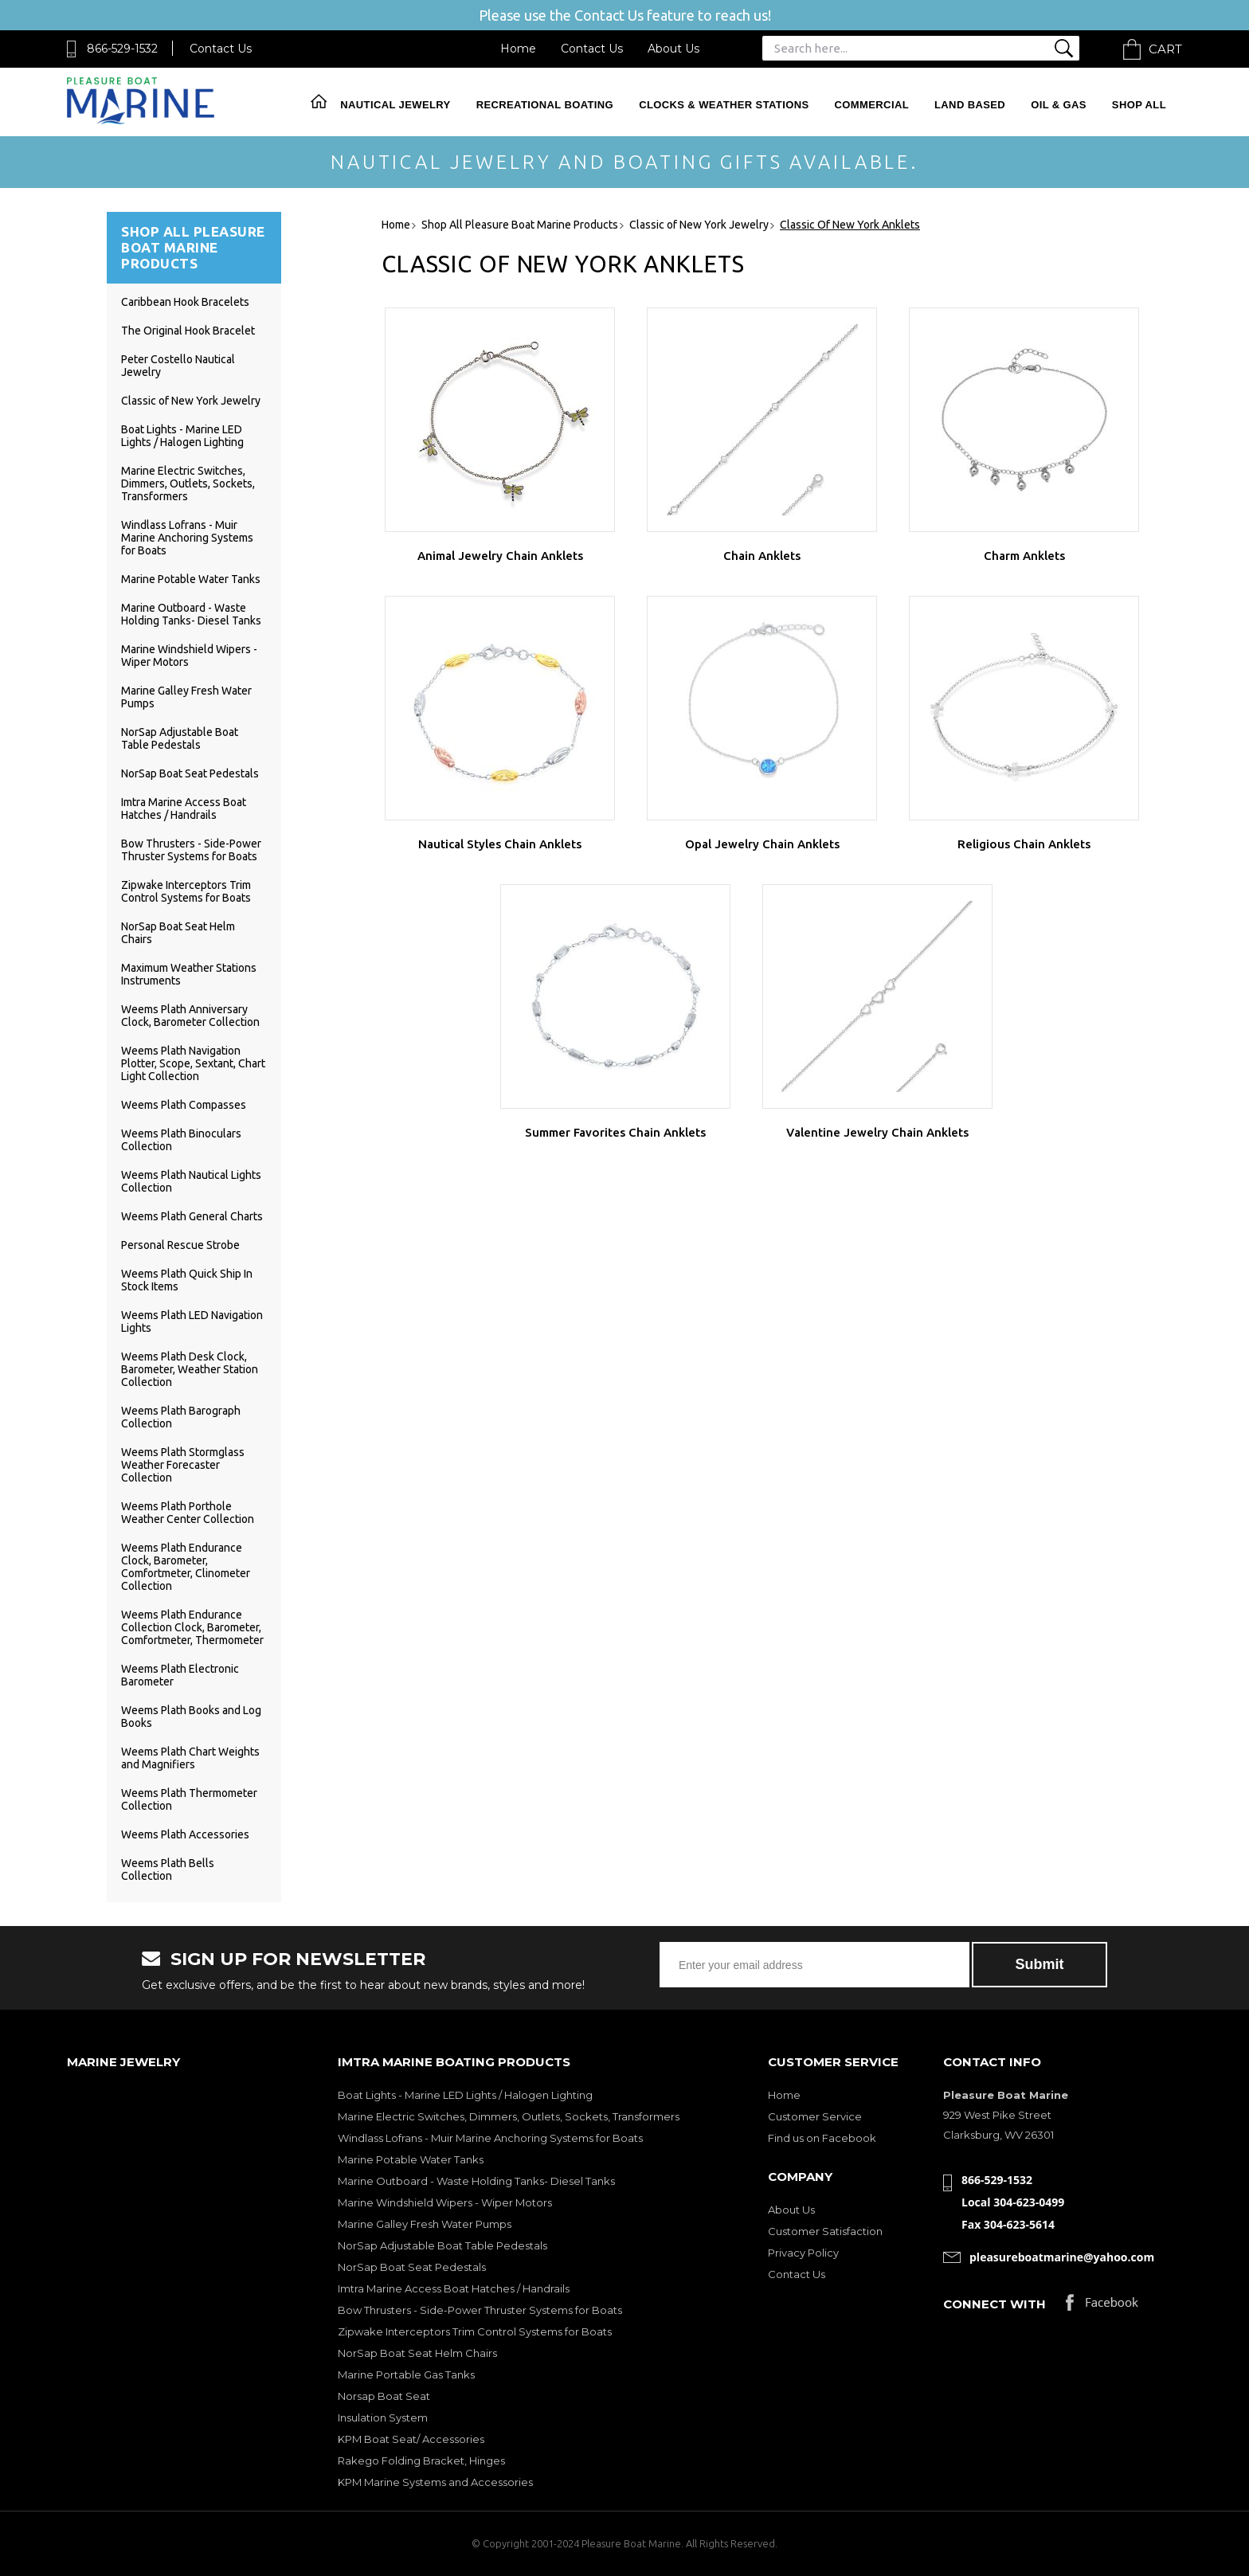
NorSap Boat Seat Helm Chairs (417, 2353)
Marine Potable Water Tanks (190, 579)
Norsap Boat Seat (384, 2396)
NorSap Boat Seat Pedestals (190, 773)
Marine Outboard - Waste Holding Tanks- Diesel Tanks (191, 614)
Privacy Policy (803, 2252)
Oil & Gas (1059, 105)
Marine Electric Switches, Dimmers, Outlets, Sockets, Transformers (188, 483)
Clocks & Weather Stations (724, 105)
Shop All (1139, 105)
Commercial (872, 105)
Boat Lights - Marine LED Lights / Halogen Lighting (182, 435)
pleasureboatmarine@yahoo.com (1061, 2257)
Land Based (969, 105)
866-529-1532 (122, 48)
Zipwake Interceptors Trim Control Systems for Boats (186, 891)
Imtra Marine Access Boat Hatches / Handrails (183, 808)
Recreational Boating (544, 105)
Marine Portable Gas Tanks (406, 2374)
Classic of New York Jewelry (190, 400)
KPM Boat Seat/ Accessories (411, 2439)
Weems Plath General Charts (192, 1216)
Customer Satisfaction (825, 2231)
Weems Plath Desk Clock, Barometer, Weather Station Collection (189, 1369)
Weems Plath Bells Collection (167, 1869)
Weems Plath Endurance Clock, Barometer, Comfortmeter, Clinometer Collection (185, 1566)
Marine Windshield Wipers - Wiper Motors (445, 2202)
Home (518, 48)
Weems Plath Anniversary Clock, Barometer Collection (190, 1015)
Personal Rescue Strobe (180, 1245)
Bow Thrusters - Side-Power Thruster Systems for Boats (191, 850)
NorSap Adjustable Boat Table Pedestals (179, 738)
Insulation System (383, 2417)
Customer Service (815, 2116)
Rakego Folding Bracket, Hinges (421, 2460)
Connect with (994, 2304)
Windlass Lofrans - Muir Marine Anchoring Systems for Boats (187, 538)
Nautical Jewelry (395, 105)
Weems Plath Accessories (185, 1834)
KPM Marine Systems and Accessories (435, 2482)
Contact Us (221, 48)
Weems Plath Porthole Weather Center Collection (187, 1512)
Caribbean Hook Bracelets (185, 302)
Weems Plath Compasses (183, 1104)
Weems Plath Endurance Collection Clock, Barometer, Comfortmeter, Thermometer (192, 1627)
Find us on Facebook (822, 2138)
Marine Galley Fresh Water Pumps (424, 2224)
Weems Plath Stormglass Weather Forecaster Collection (183, 1465)
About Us (673, 48)
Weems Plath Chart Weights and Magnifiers (190, 1758)
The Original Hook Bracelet (188, 330)
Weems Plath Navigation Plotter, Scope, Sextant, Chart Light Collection (193, 1063)
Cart (1165, 49)
